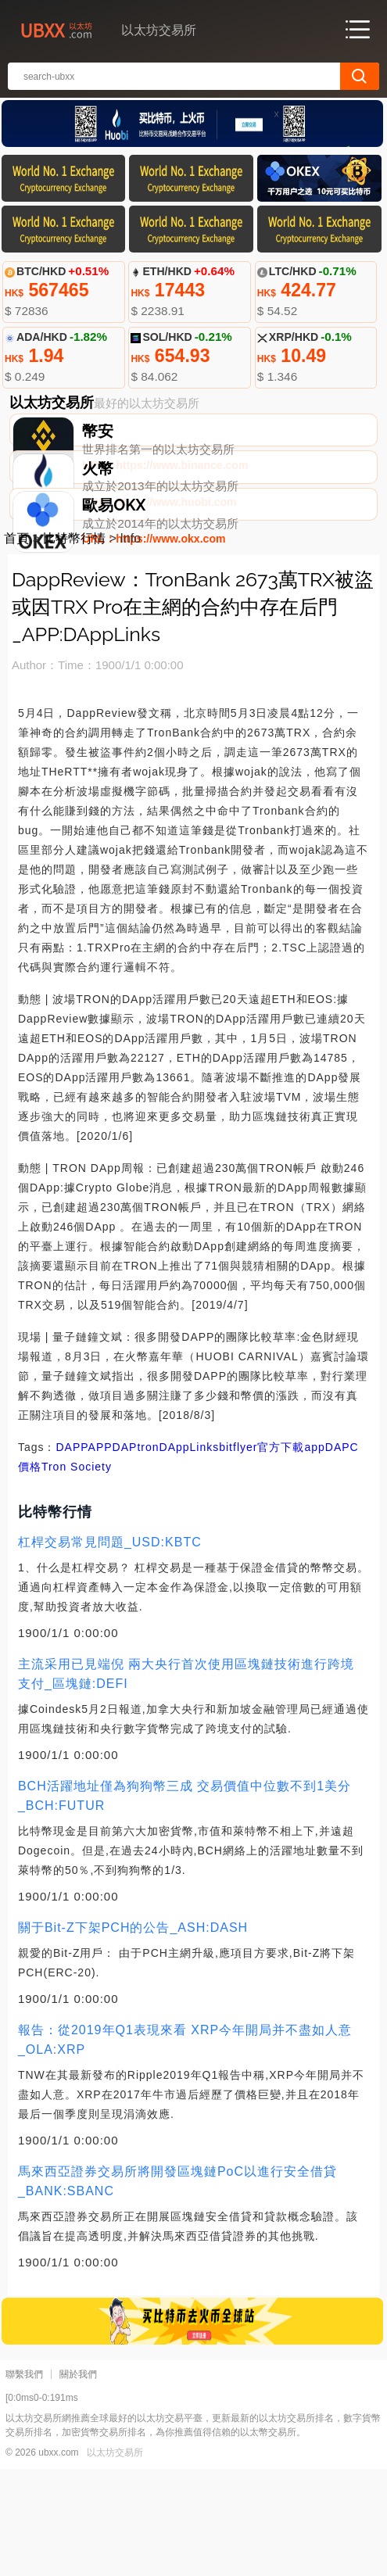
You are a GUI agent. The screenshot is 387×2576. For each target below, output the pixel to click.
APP (100, 1554)
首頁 (16, 645)
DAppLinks (189, 1554)
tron (148, 1554)
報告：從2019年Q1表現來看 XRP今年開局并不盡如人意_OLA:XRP (185, 2146)
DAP (125, 1554)
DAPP (72, 1554)
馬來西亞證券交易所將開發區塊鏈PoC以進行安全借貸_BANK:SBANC (177, 2288)
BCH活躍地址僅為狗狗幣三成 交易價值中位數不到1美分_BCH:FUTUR (184, 1902)
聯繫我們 (24, 2481)
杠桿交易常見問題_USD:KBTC (110, 1649)
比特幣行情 (74, 645)
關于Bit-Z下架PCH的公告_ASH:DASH (133, 2034)
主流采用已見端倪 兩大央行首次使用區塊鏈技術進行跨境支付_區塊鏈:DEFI (186, 1781)
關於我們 (78, 2481)
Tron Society (76, 1573)
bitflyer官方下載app (272, 1554)
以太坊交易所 (115, 2559)
